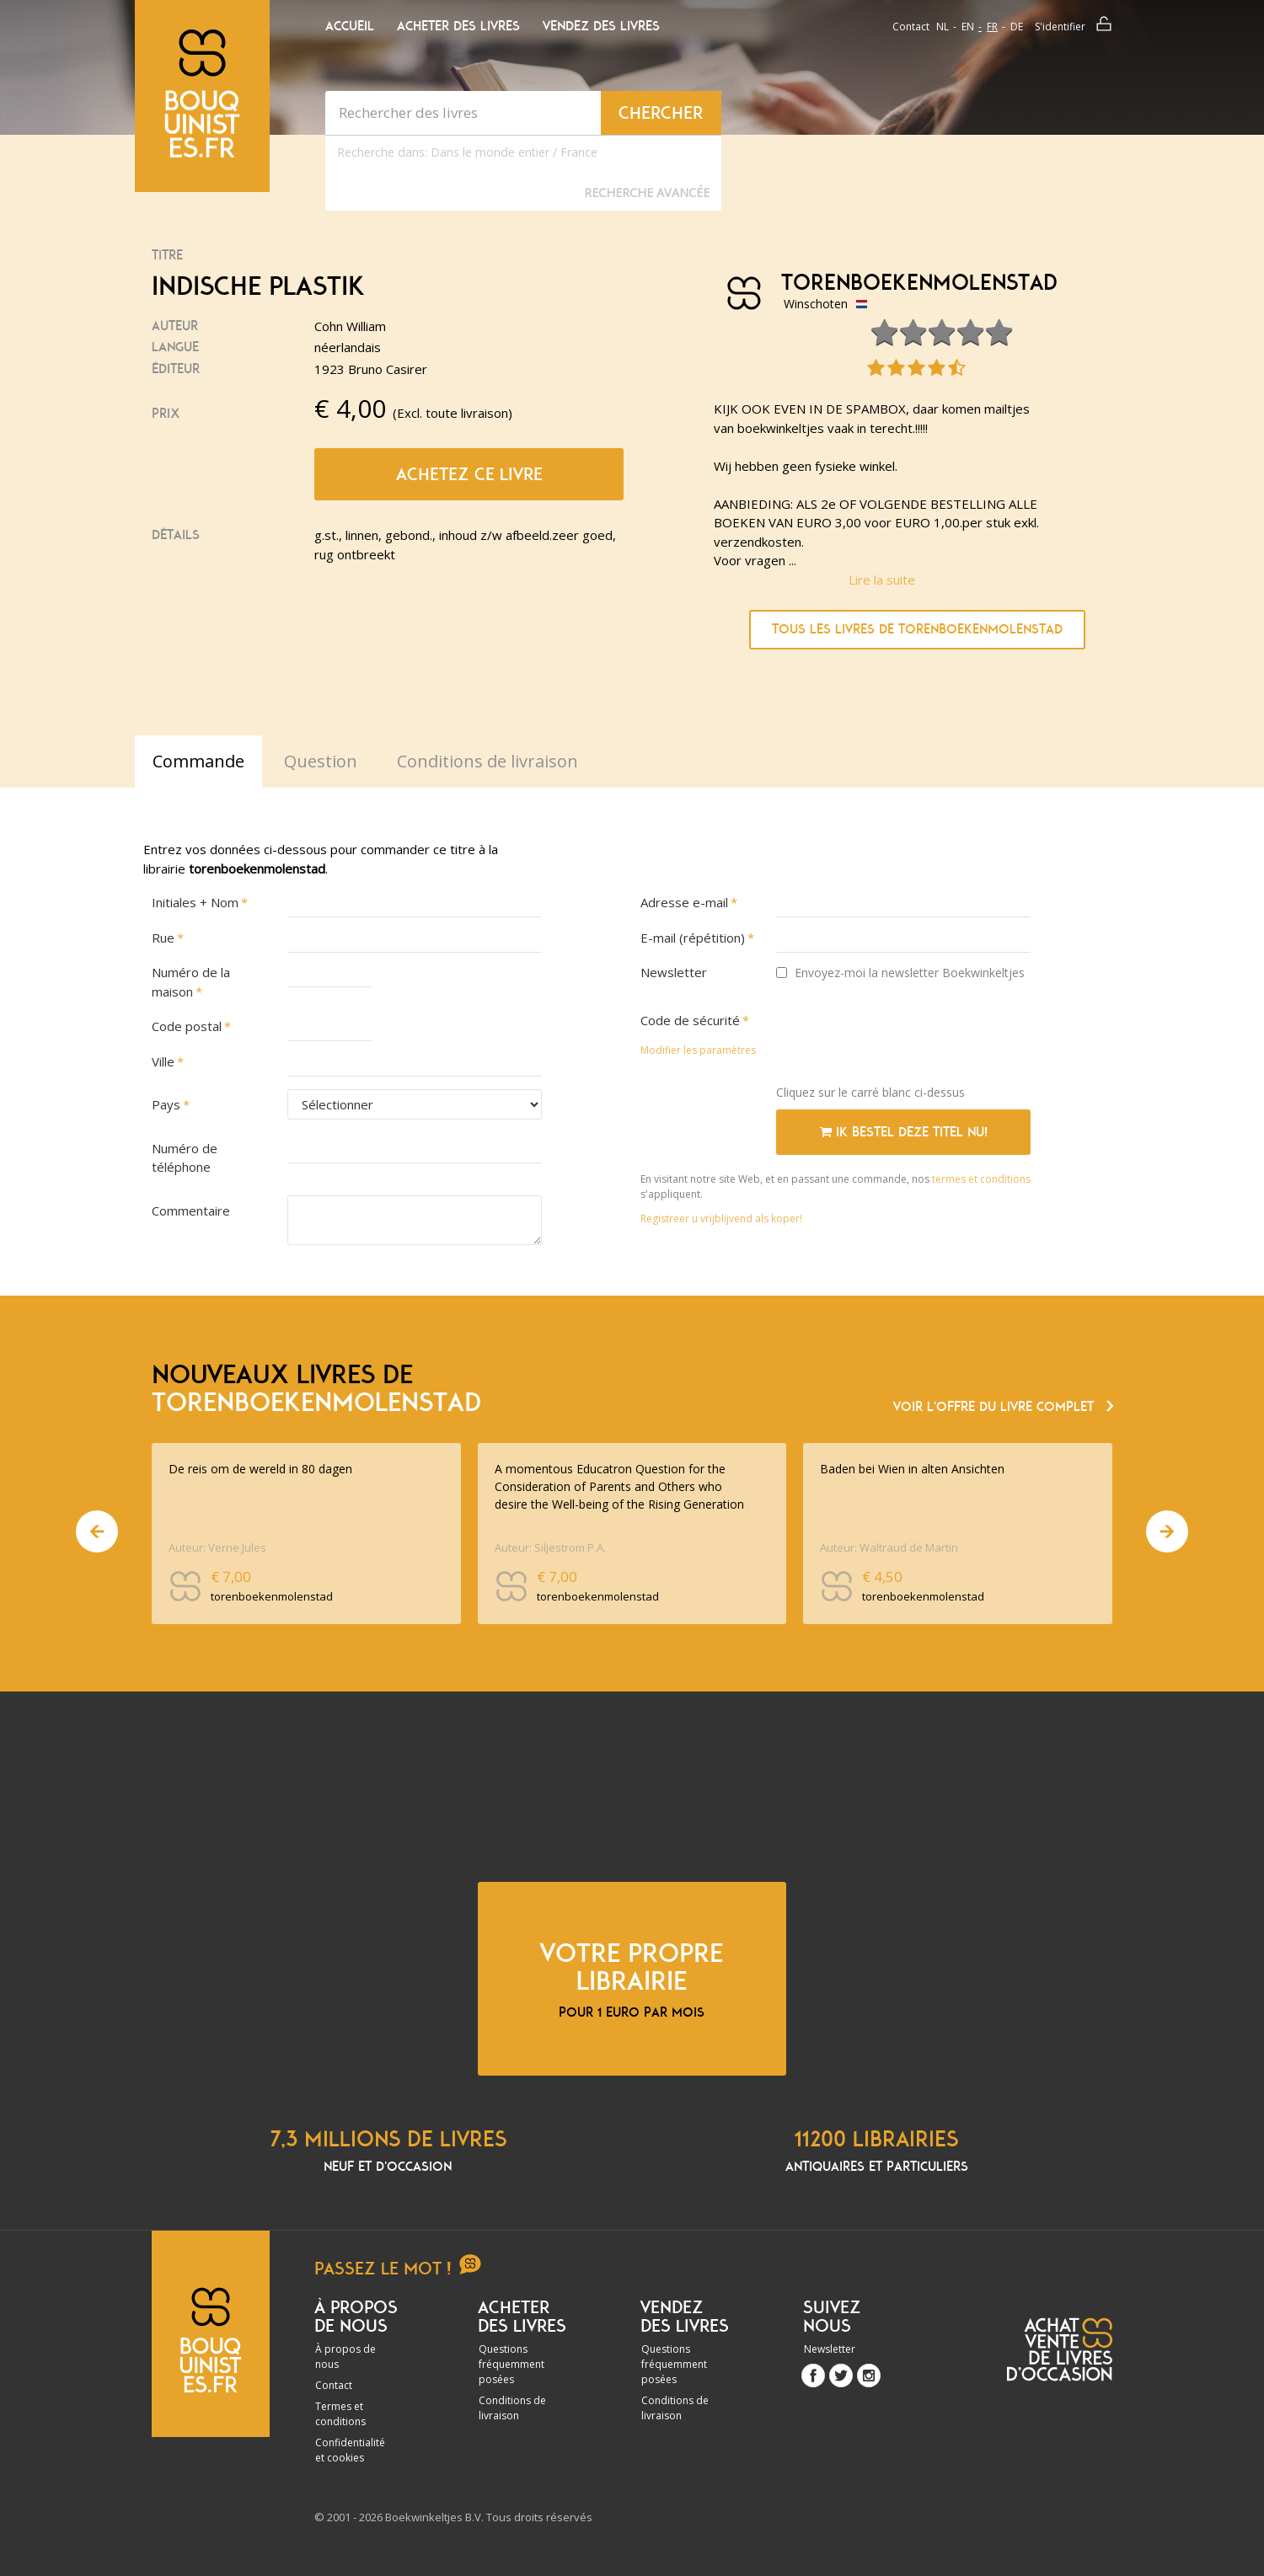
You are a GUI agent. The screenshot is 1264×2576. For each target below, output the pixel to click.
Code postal (187, 1026)
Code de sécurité (690, 1020)
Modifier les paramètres (698, 1050)
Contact (910, 26)
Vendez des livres (601, 26)
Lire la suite (882, 579)
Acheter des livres (458, 26)
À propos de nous (345, 2356)
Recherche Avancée (647, 192)
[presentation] (904, 1038)
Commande (198, 761)
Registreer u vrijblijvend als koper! (721, 1218)
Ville (163, 1061)
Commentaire (191, 1210)
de (1016, 26)
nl (942, 26)
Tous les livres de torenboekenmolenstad (917, 629)
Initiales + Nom (195, 902)
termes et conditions (981, 1179)
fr (992, 26)
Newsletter (673, 972)
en (967, 26)
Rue (163, 937)
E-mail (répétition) (692, 937)
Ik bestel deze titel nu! (904, 1132)
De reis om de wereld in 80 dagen (260, 1469)
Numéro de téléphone (184, 1158)
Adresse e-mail (684, 902)
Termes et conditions (340, 2414)
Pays (166, 1104)
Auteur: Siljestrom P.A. (550, 1547)
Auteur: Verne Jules (217, 1547)
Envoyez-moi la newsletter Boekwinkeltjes (900, 973)
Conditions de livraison (512, 2408)
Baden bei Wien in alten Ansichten (912, 1469)
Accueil (349, 26)
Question (320, 761)
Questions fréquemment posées (511, 2364)
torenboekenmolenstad (913, 283)
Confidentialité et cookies (350, 2450)
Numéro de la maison (191, 982)
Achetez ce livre (469, 474)
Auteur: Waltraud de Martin (889, 1547)
